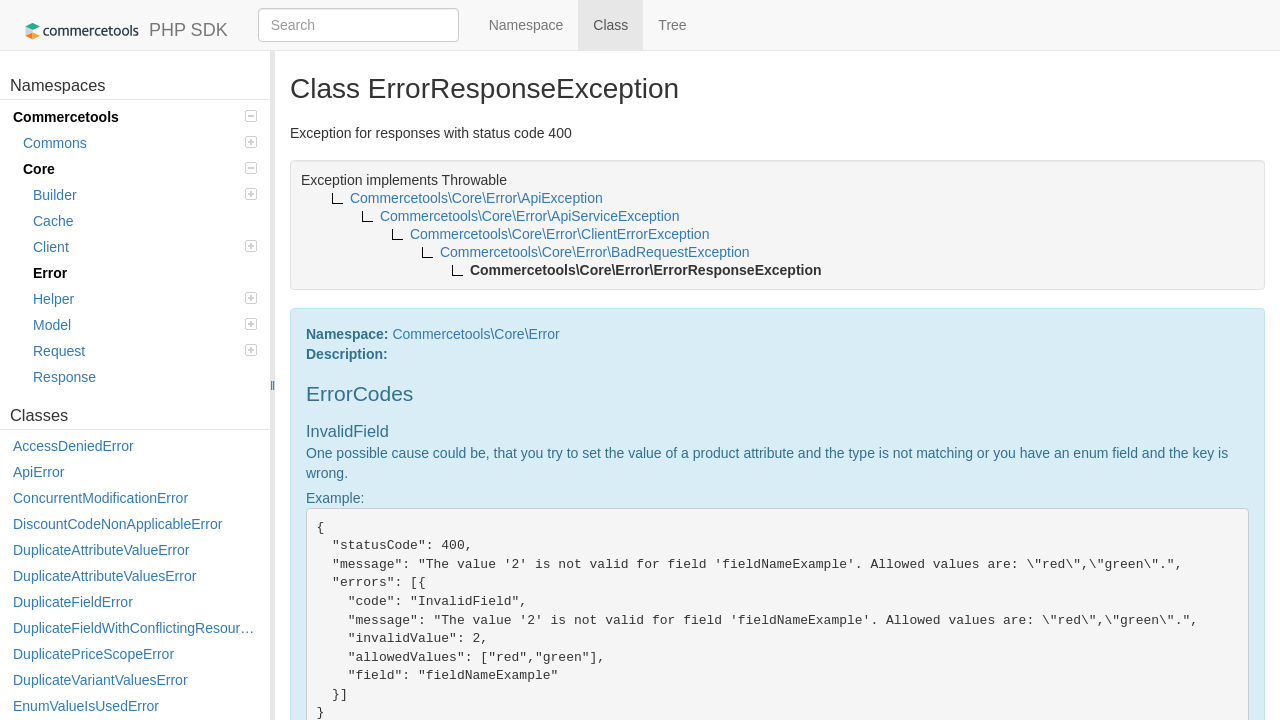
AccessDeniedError (73, 446)
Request (145, 351)
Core (140, 169)
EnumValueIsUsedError (86, 706)
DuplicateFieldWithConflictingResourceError (136, 628)
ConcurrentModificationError (100, 498)
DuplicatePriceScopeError (93, 654)
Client (145, 247)
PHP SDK (121, 31)
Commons (140, 143)
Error (50, 273)
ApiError (38, 472)
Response (64, 377)
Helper (145, 299)
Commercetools (135, 117)
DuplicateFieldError (73, 602)
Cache (53, 221)
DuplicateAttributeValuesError (104, 576)
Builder (145, 195)
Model (145, 325)
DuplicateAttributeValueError (101, 550)
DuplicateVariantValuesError (100, 680)
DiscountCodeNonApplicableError (117, 524)
